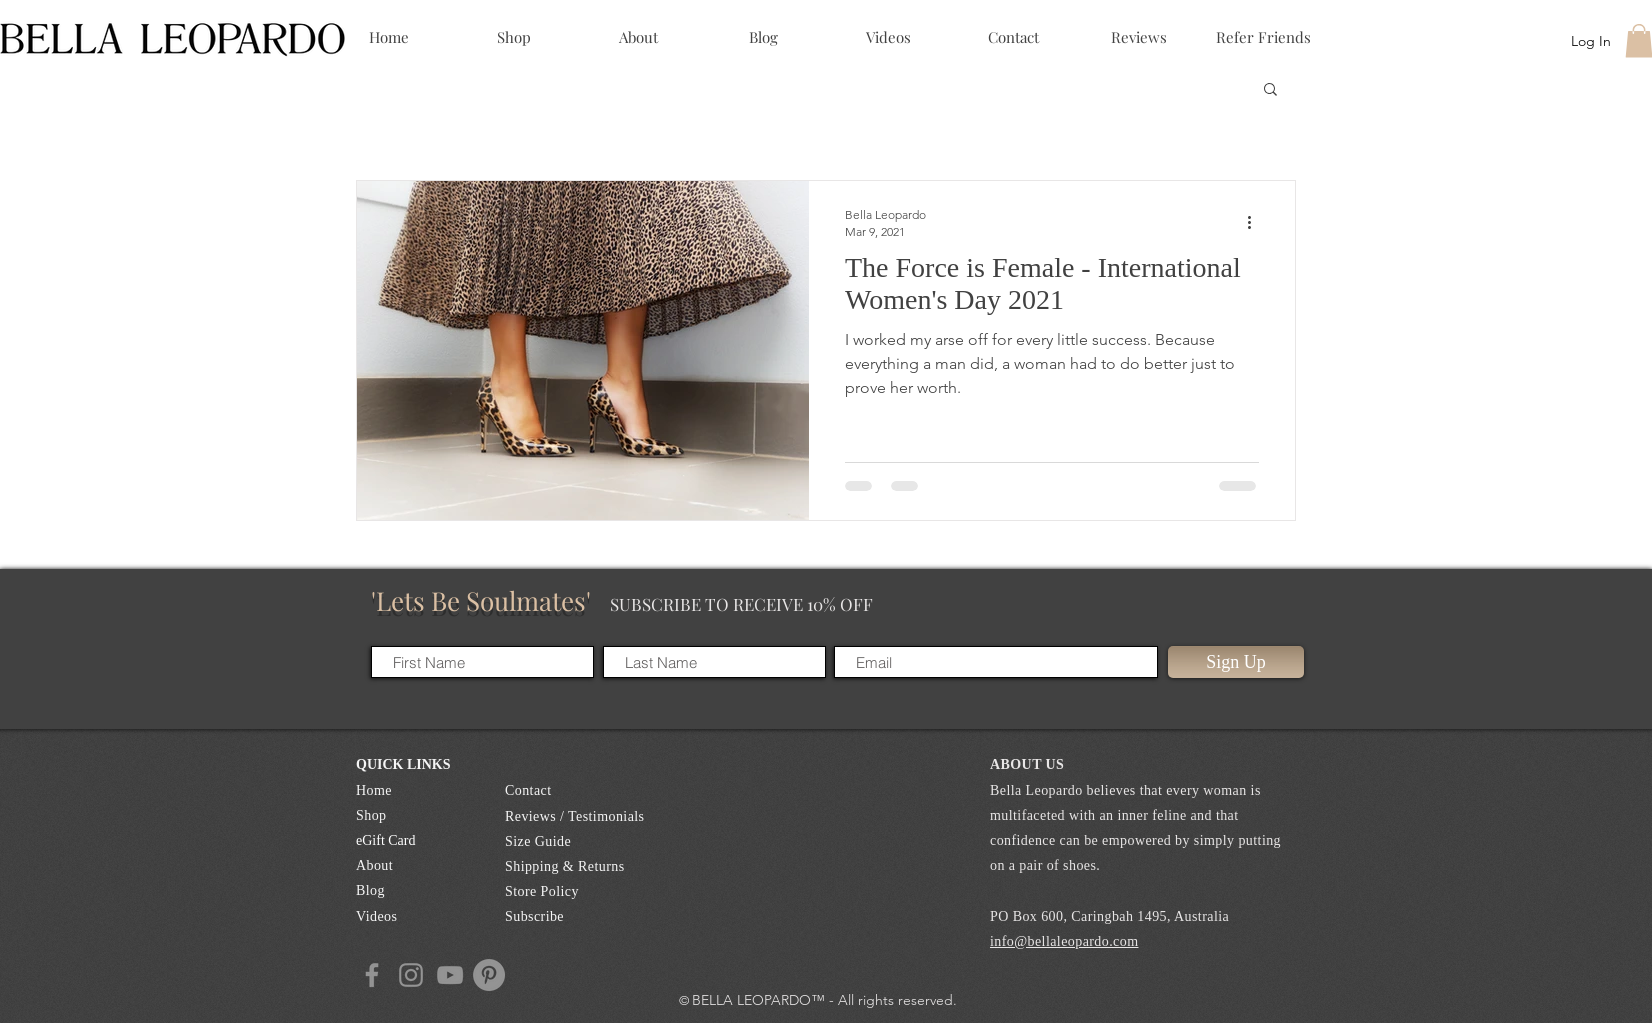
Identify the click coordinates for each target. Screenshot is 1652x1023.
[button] (1270, 90)
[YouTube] (450, 975)
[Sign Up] (1236, 662)
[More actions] (1256, 222)
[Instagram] (411, 975)
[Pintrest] (489, 975)
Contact (528, 790)
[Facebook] (372, 975)
